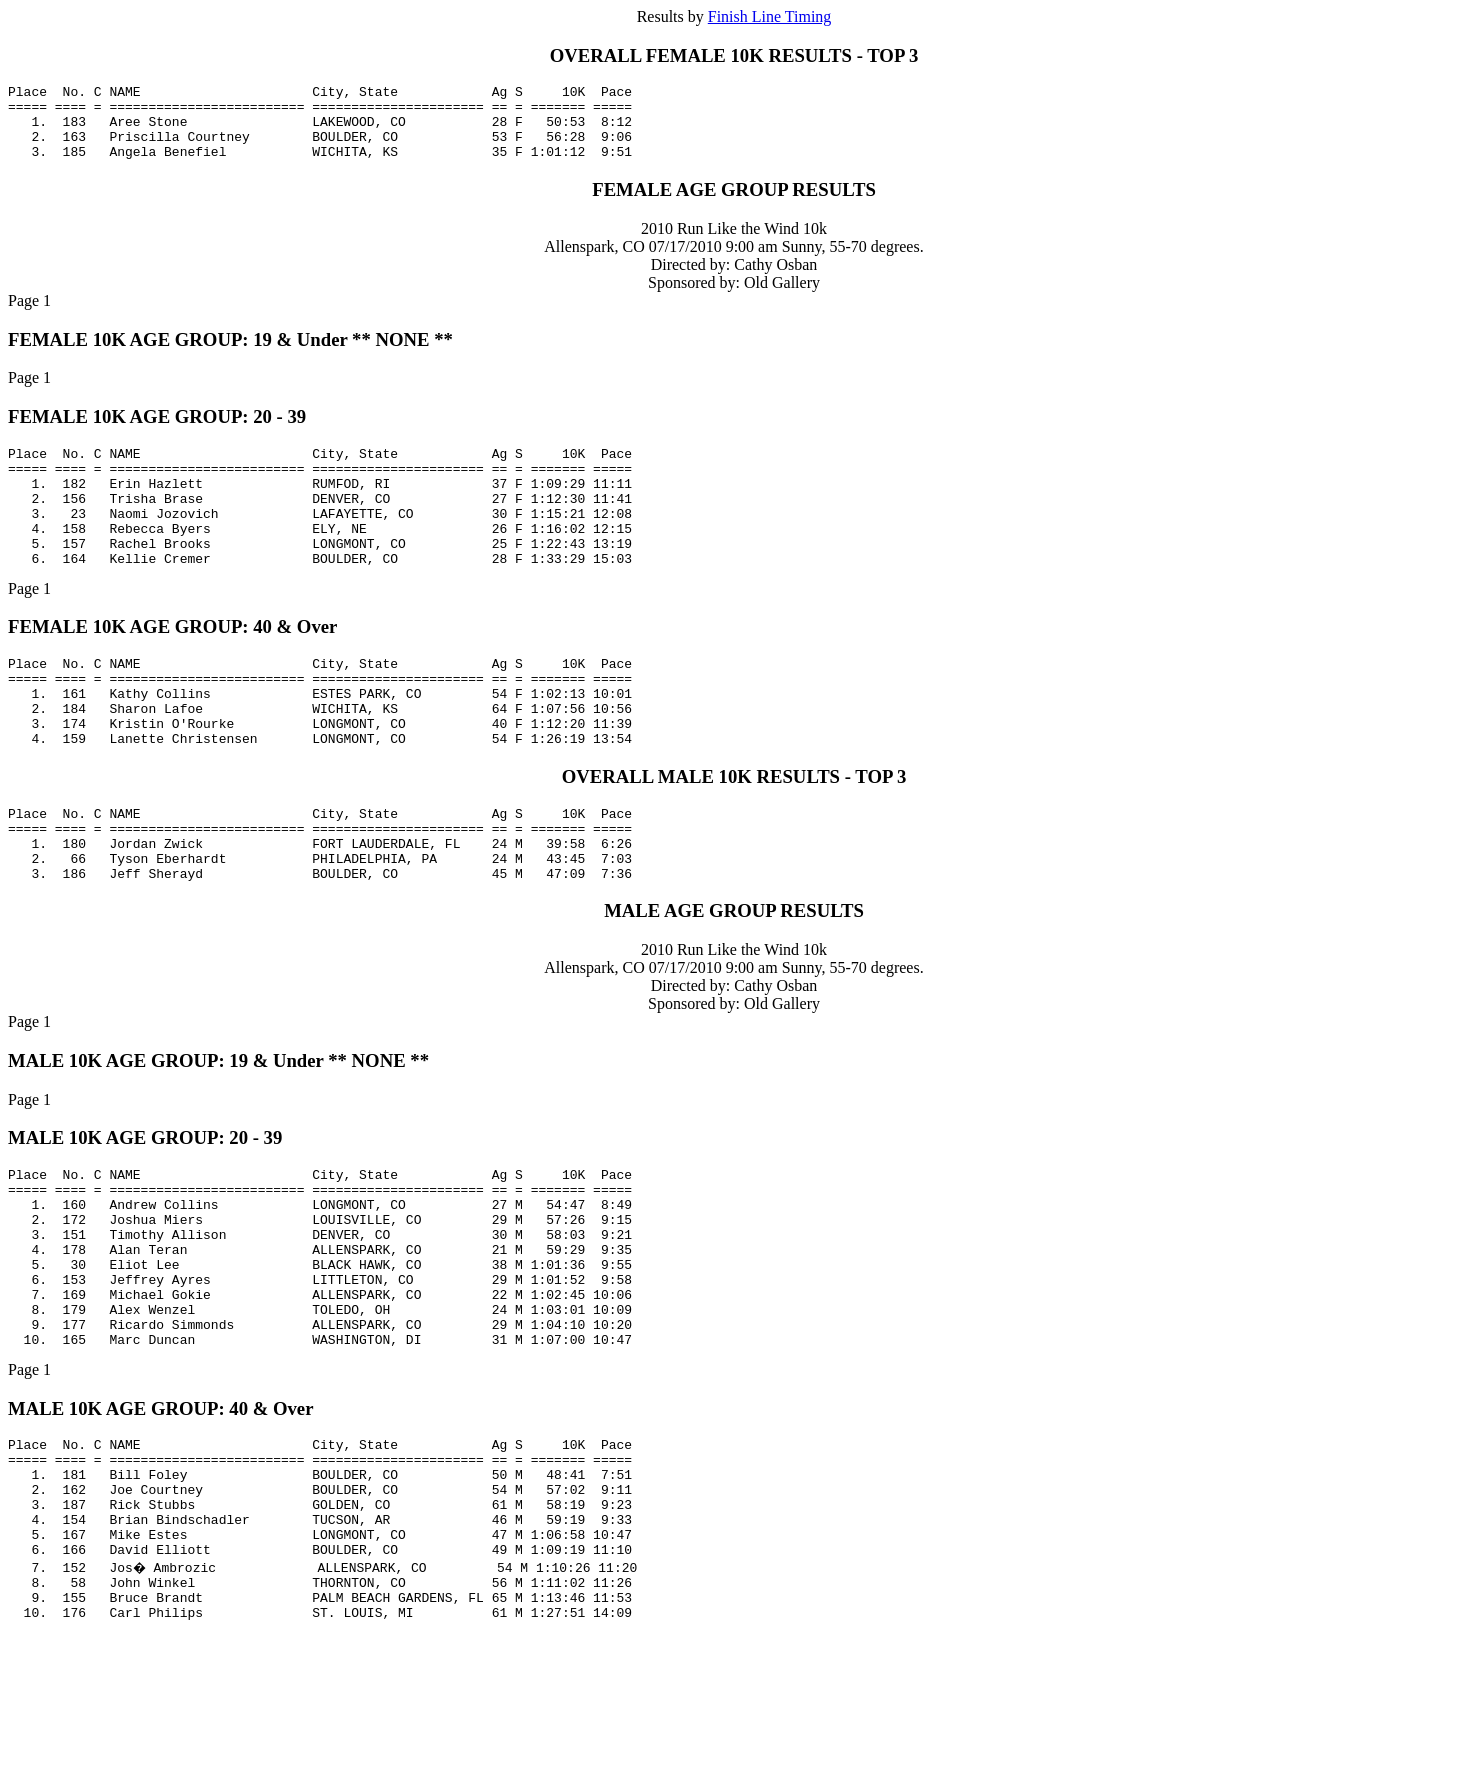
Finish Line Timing (770, 16)
